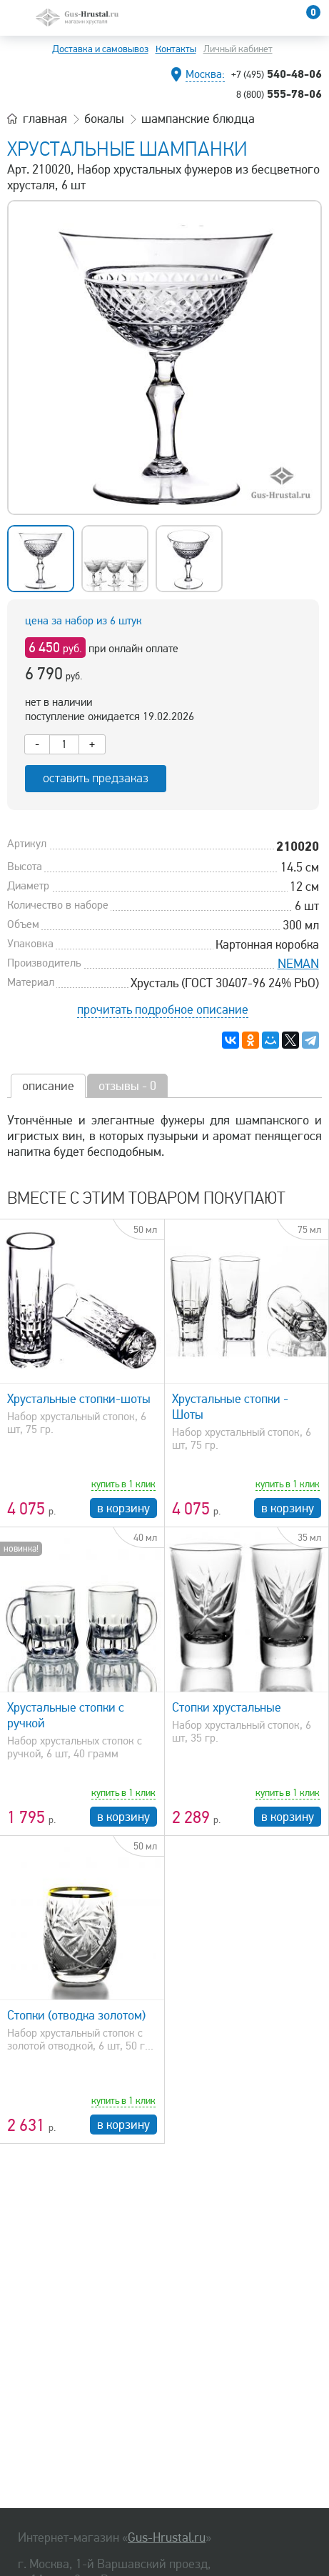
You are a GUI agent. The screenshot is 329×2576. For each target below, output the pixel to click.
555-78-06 (279, 93)
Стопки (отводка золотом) (76, 2015)
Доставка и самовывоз (100, 49)
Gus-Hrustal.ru (167, 2537)
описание (48, 1086)
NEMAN (298, 964)
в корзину (123, 1508)
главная (45, 118)
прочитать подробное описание (162, 1009)
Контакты (176, 49)
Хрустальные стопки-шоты (79, 1399)
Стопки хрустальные (226, 1707)
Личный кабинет (238, 49)
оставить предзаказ (95, 778)
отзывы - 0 (127, 1086)
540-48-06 (276, 73)
